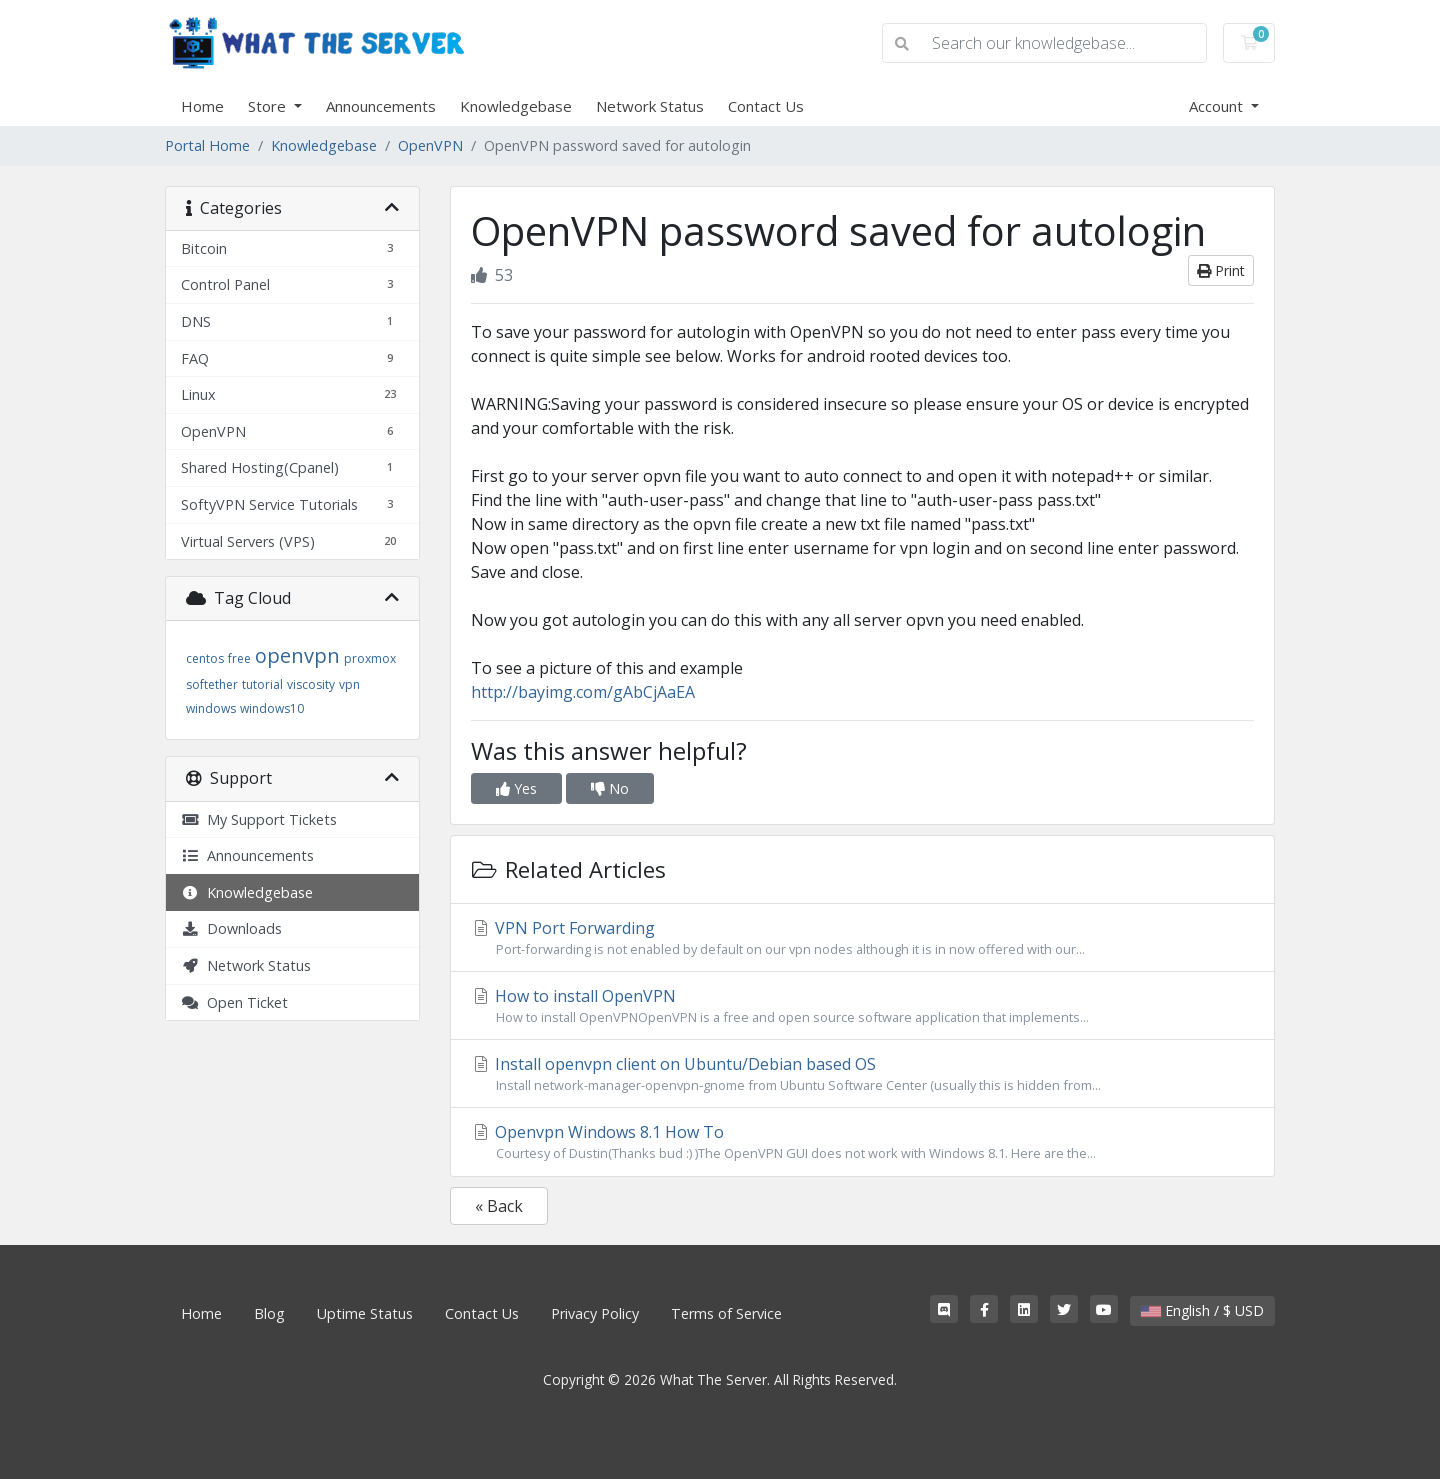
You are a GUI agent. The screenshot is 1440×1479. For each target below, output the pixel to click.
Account (1218, 106)
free (239, 658)
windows (211, 708)
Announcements (381, 106)
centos (205, 658)
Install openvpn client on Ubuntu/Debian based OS (862, 1074)
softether (212, 684)
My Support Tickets (259, 819)
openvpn (297, 655)
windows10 (272, 708)
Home (202, 106)
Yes (516, 788)
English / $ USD (1202, 1310)
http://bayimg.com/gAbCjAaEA (583, 692)
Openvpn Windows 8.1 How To (862, 1142)
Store (269, 106)
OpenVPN (430, 145)
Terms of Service (726, 1313)
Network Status (650, 106)
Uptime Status (365, 1313)
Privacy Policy (595, 1313)
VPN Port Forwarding (862, 938)
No (610, 788)
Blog (269, 1313)
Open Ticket (234, 1002)
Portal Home (207, 145)
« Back (499, 1206)
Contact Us (766, 106)
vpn (349, 684)
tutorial (262, 684)
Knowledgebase (516, 106)
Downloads (231, 928)
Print (1221, 270)
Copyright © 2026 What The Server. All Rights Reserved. (720, 1379)
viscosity (311, 684)
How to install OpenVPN (862, 1006)
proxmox (370, 658)
